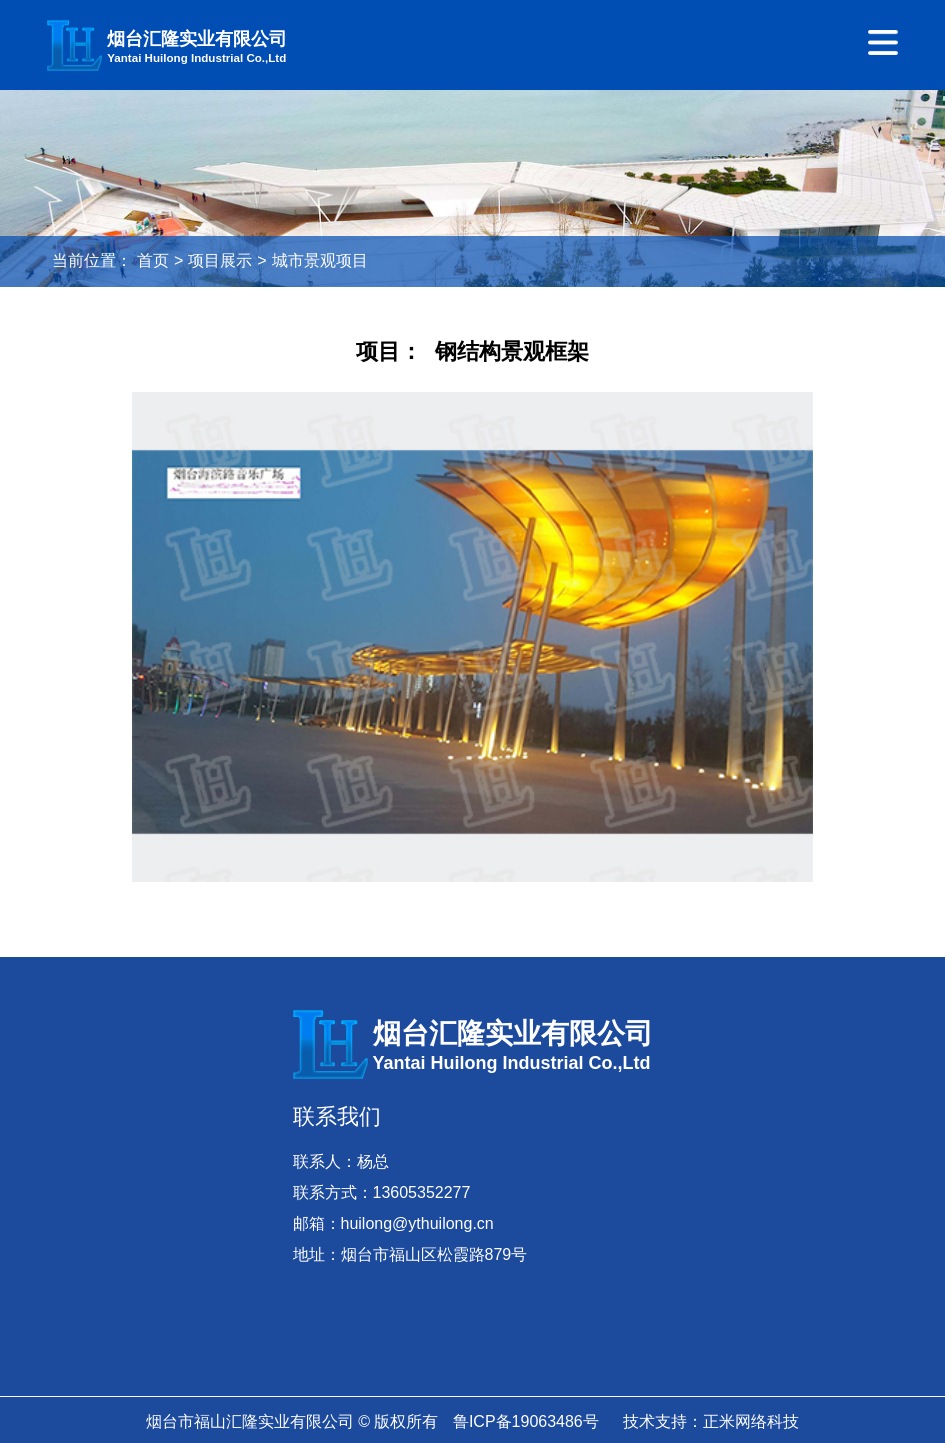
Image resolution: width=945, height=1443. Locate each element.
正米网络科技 (751, 1421)
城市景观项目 (320, 260)
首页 (153, 260)
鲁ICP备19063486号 (526, 1421)
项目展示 (220, 260)
